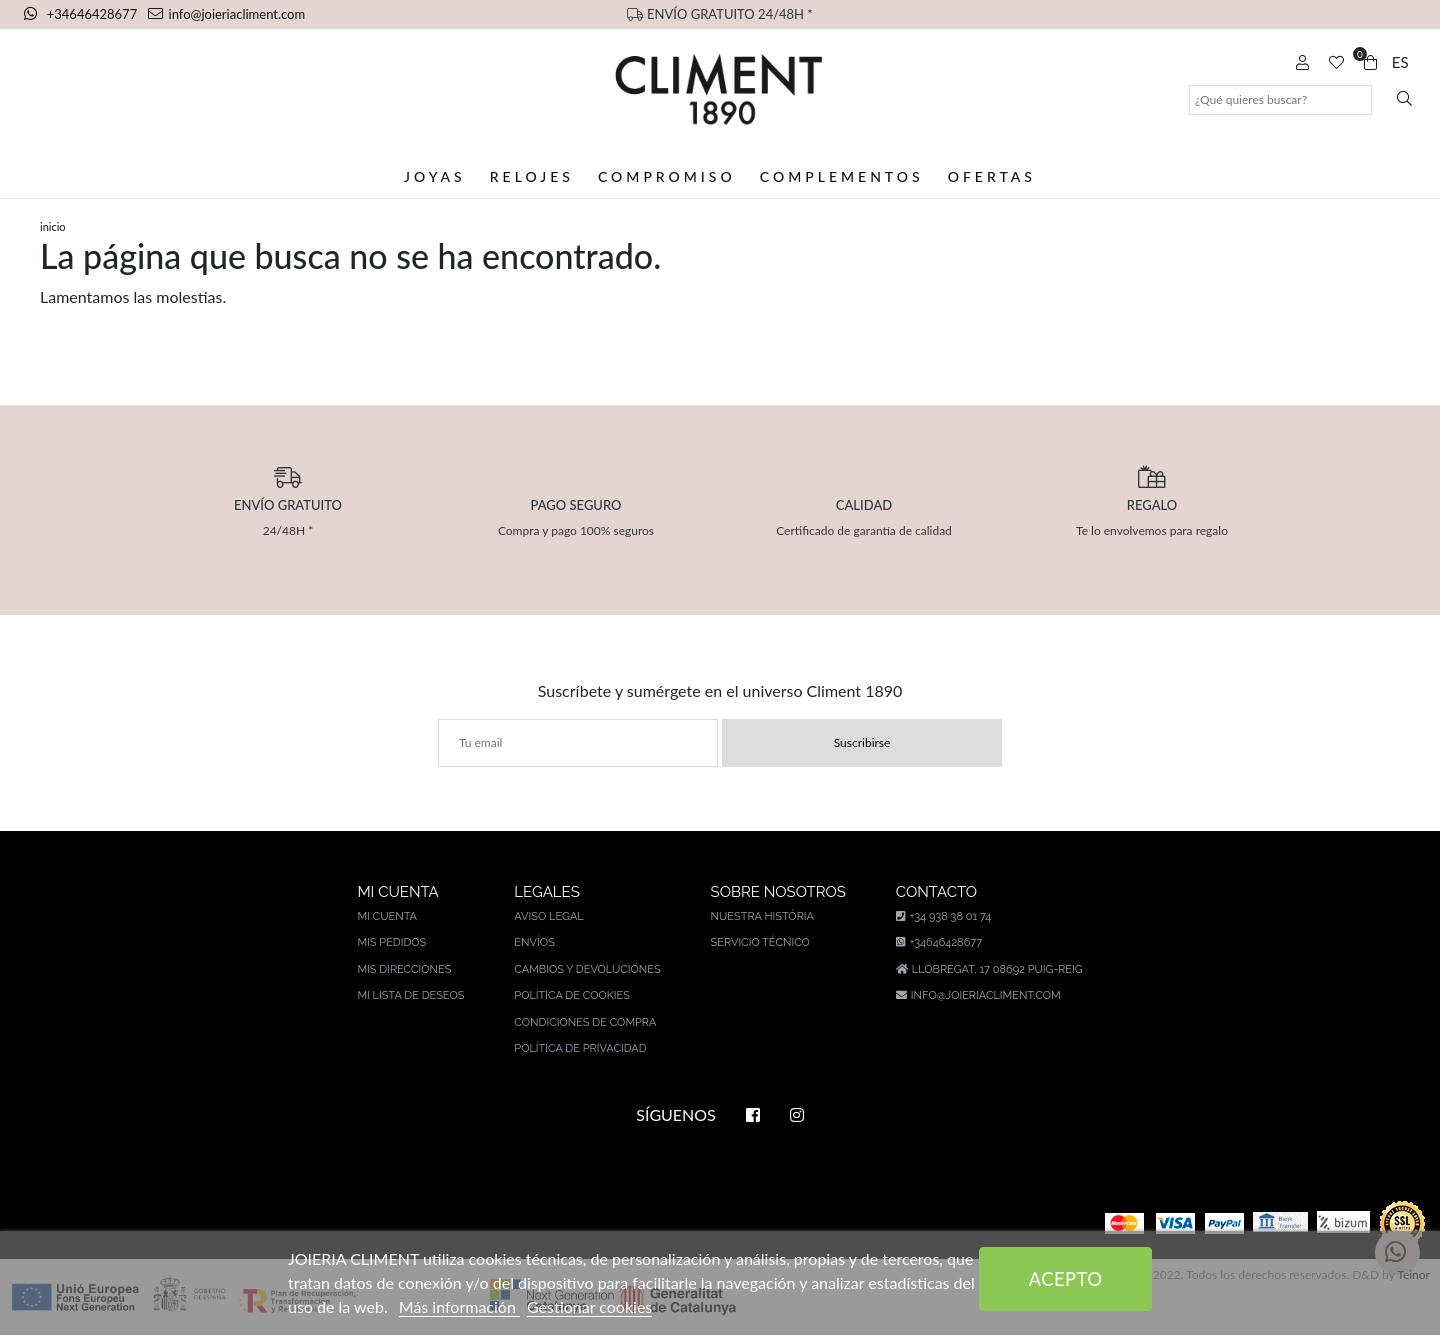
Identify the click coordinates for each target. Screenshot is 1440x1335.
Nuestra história (762, 916)
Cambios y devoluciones (587, 969)
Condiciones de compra (585, 1022)
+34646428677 (82, 14)
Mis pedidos (391, 942)
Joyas (435, 176)
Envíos (534, 942)
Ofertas (992, 176)
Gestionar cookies (589, 1306)
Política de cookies (572, 995)
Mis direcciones (404, 969)
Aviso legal (548, 916)
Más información (459, 1306)
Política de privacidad (580, 1048)
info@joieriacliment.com (227, 14)
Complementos (842, 176)
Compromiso (667, 176)
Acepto (1066, 1279)
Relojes (532, 176)
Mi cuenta (387, 916)
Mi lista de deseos (410, 995)
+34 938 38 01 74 (943, 916)
